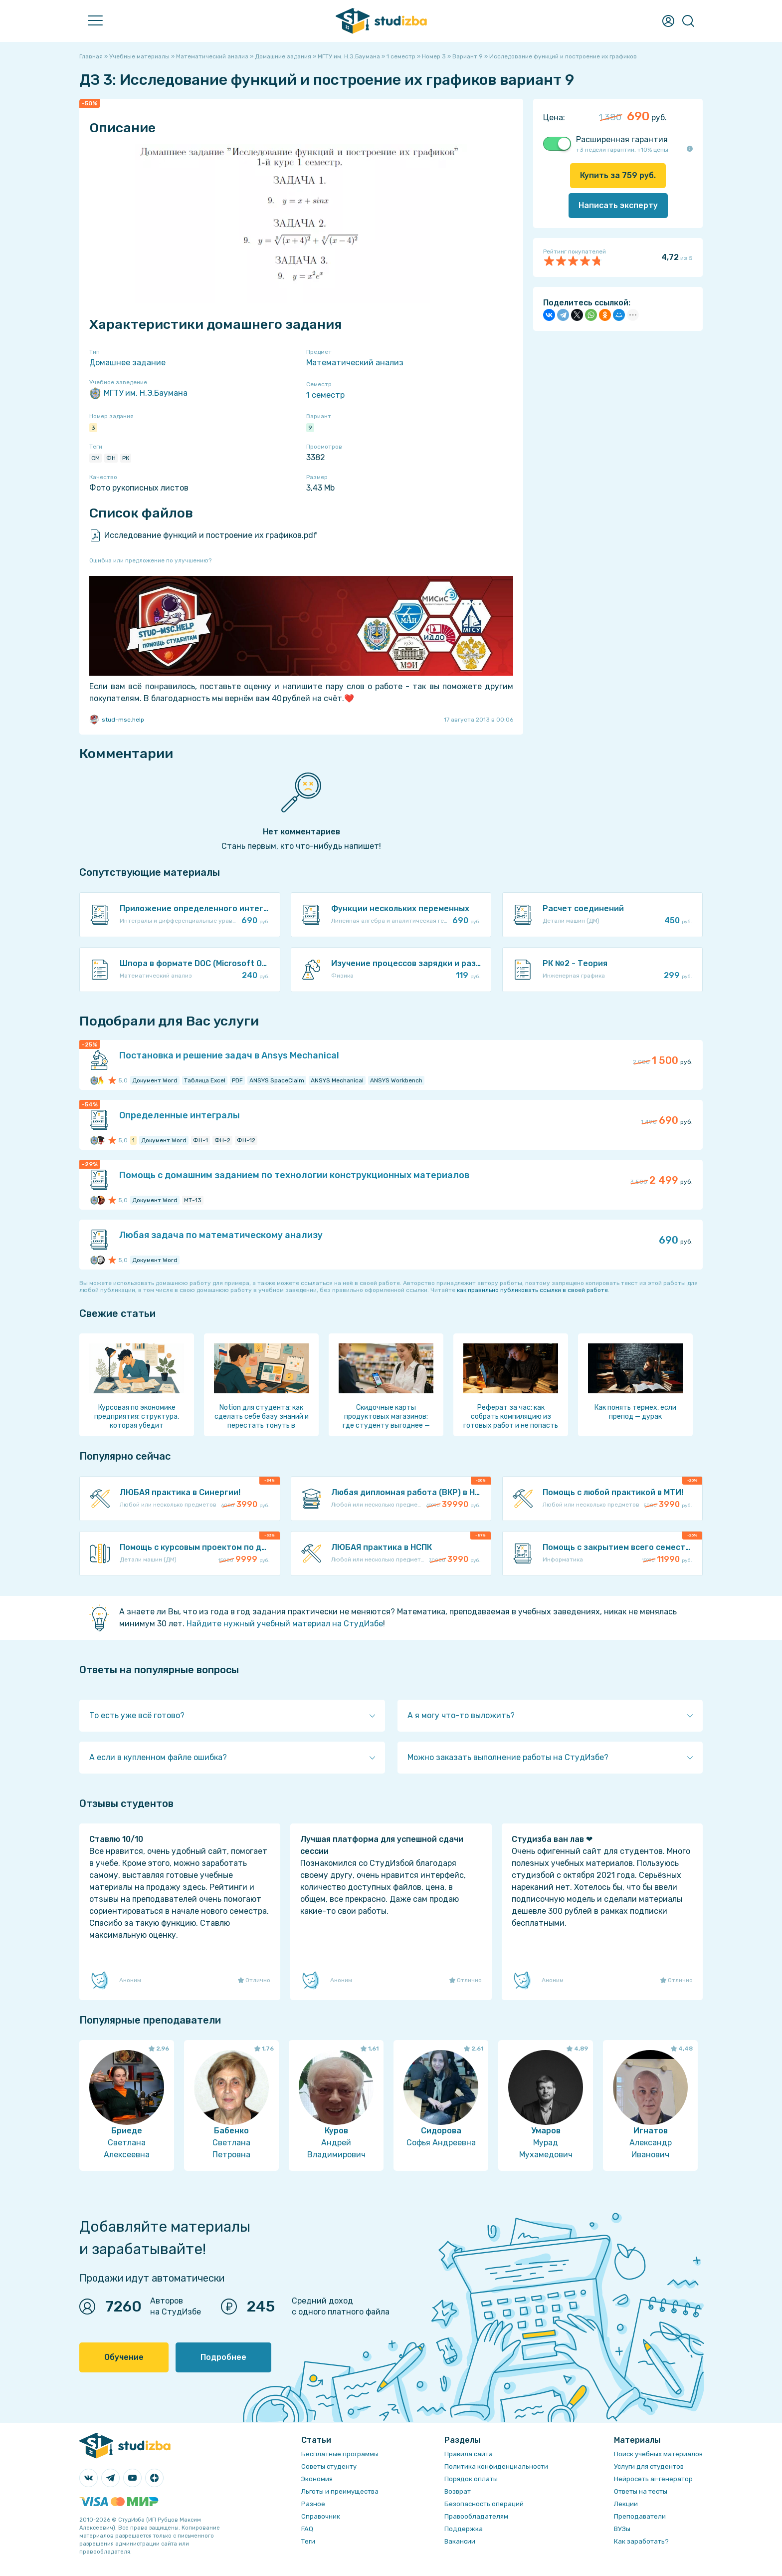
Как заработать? (641, 2541)
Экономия (317, 2479)
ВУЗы (622, 2529)
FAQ (307, 2529)
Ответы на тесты (640, 2491)
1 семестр (325, 395)
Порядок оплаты (471, 2479)
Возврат (457, 2491)
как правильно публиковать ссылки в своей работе (532, 1290)
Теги (308, 2541)
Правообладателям (476, 2516)
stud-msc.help (116, 720)
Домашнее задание (127, 362)
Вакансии (459, 2541)
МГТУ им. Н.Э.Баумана (138, 393)
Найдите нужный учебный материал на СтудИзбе (285, 1623)
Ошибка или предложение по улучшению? (150, 560)
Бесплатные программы (340, 2454)
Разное (313, 2504)
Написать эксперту (618, 205)
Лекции (626, 2504)
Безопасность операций (484, 2504)
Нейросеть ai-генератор (653, 2479)
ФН (111, 458)
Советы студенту (329, 2466)
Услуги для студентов (649, 2466)
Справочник (320, 2516)
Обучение (124, 2357)
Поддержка (463, 2529)
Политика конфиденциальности (496, 2466)
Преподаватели (640, 2516)
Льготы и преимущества (340, 2491)
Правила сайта (468, 2454)
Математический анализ (354, 362)
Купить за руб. (618, 175)
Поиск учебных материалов (658, 2454)
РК (125, 458)
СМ (95, 458)
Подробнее (223, 2357)
